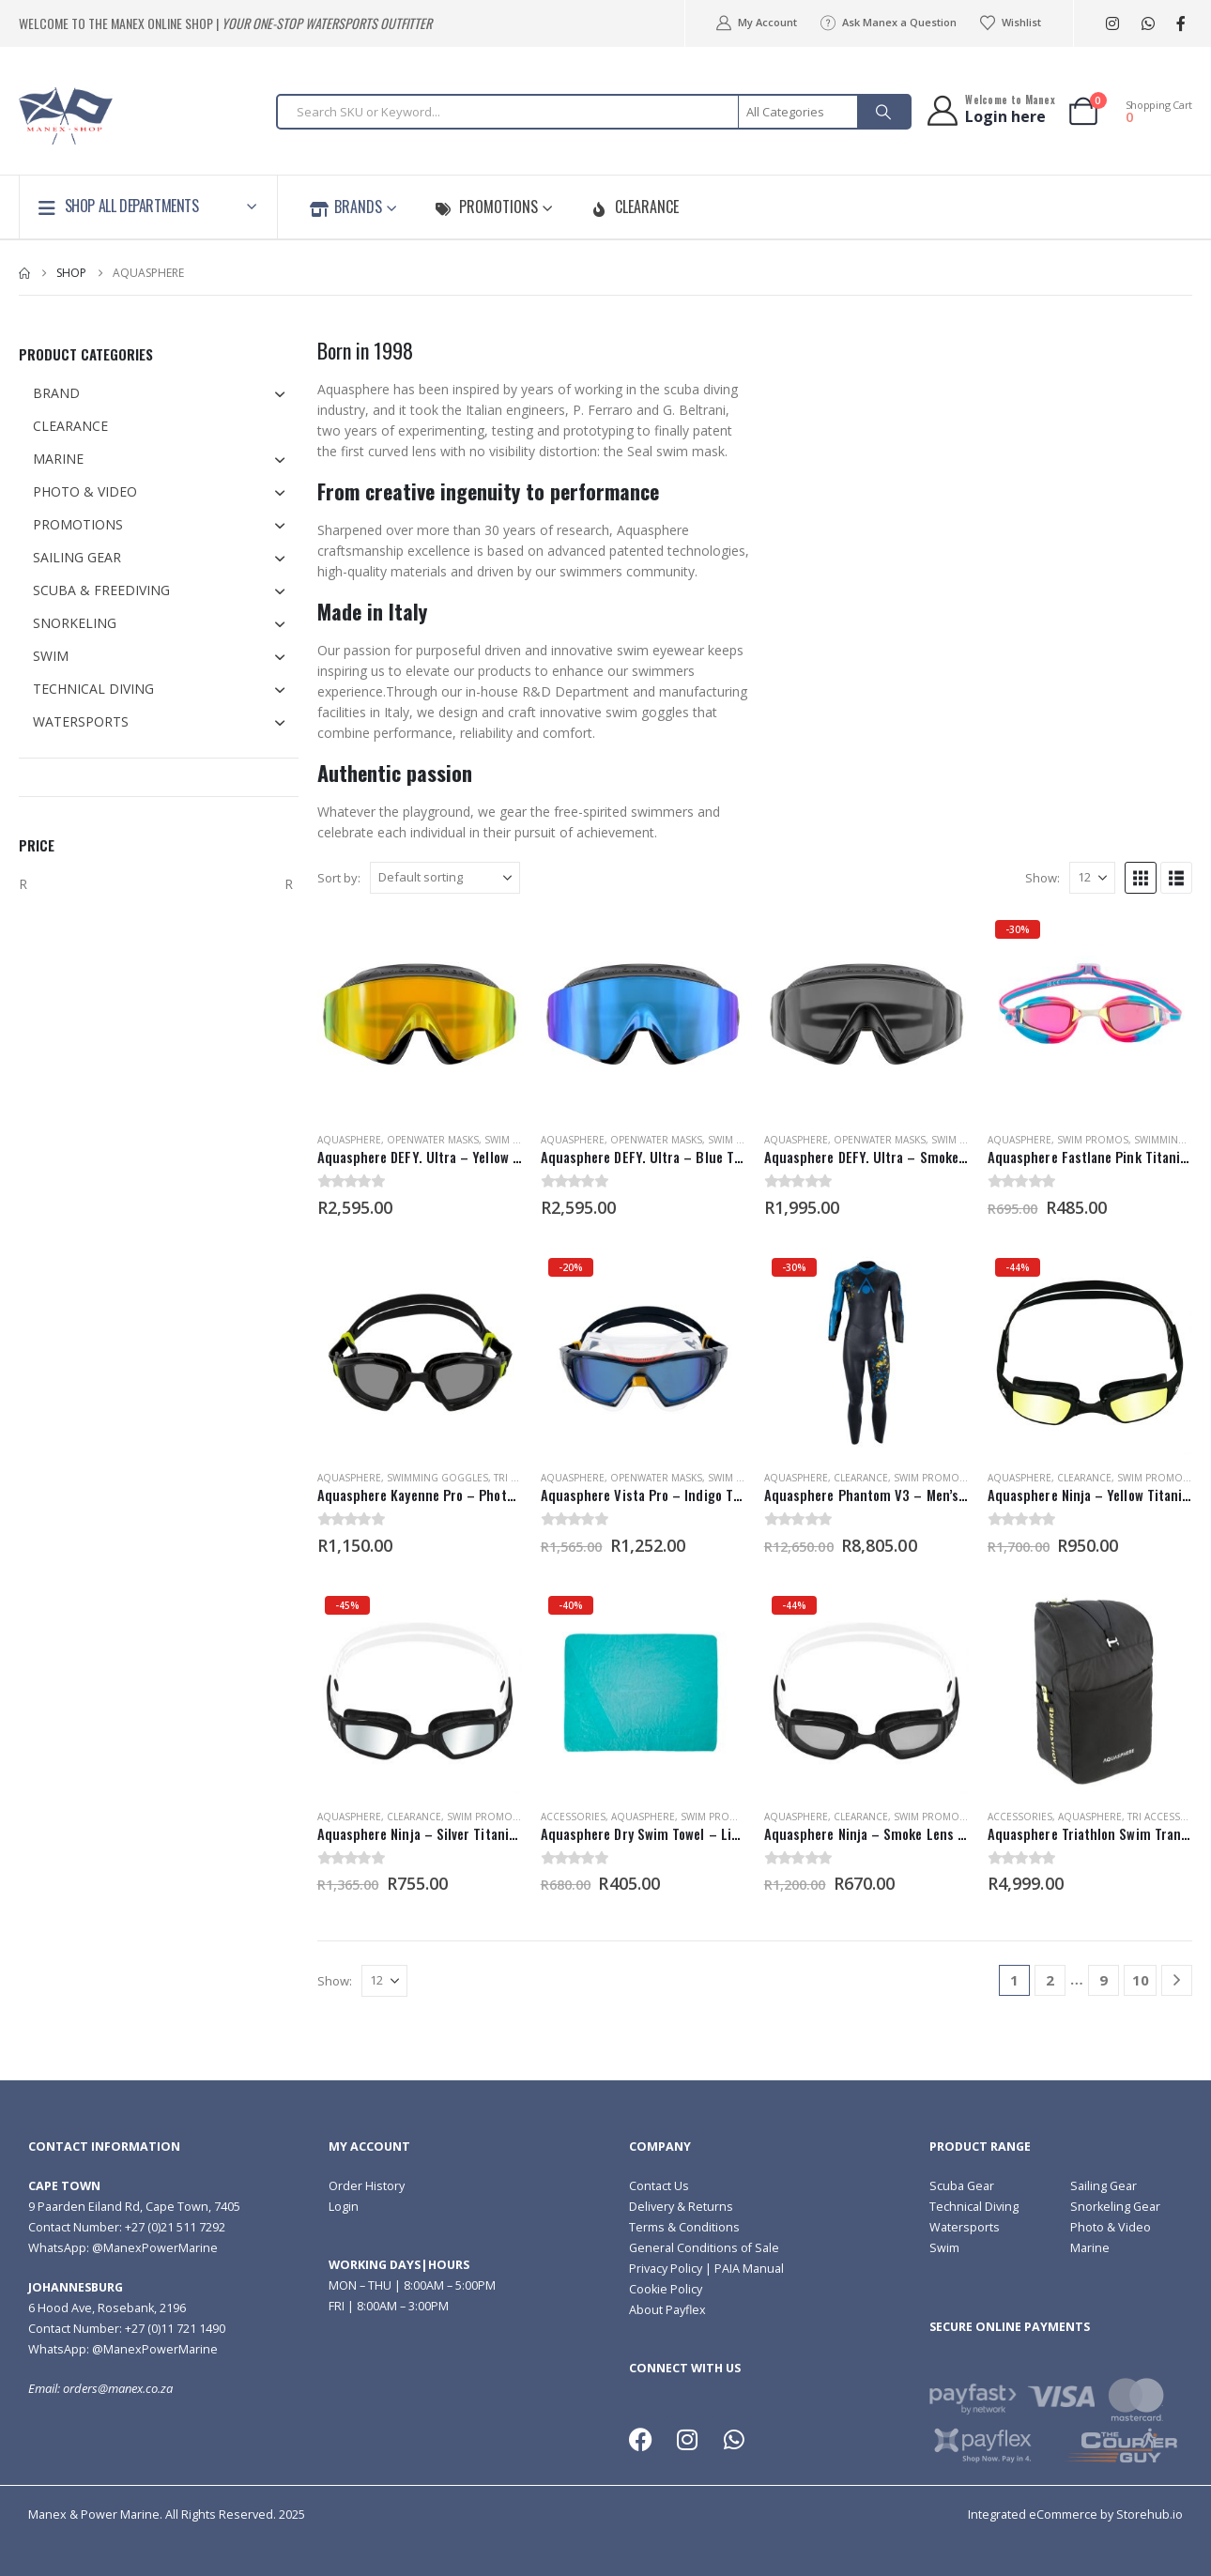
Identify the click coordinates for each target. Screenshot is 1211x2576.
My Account (755, 22)
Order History (367, 2186)
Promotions (486, 206)
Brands (346, 206)
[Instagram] (1112, 24)
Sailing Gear (1103, 2186)
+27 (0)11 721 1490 (175, 2329)
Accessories (573, 1816)
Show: (1042, 877)
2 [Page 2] (1050, 1979)
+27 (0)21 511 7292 (175, 2227)
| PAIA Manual (743, 2269)
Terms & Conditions (684, 2227)
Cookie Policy (665, 2289)
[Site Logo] (66, 116)
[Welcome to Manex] (990, 110)
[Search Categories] (799, 112)
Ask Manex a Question (888, 22)
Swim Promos (1092, 1139)
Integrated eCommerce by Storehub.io (1075, 2514)
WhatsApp (1147, 24)
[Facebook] (1180, 24)
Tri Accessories (1168, 1816)
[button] (1141, 878)
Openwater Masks (433, 1139)
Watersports (964, 2227)
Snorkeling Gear (1115, 2207)
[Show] (1092, 878)
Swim (944, 2248)
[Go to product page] (419, 1014)
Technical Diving (974, 2207)
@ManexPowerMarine (155, 2248)
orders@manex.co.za (118, 2389)
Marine (1090, 2248)
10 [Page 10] (1140, 1979)
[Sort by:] (445, 878)
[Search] (883, 112)
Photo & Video (1110, 2227)
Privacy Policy (665, 2269)
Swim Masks (514, 1139)
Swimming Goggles (437, 1477)
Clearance (634, 206)
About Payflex (667, 2310)
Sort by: (338, 877)
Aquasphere (349, 1139)
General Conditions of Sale (704, 2248)
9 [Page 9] (1103, 1979)
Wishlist (1010, 22)
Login (344, 2207)
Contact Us (659, 2186)
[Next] (1176, 1980)
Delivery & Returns (681, 2207)
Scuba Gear (961, 2186)
